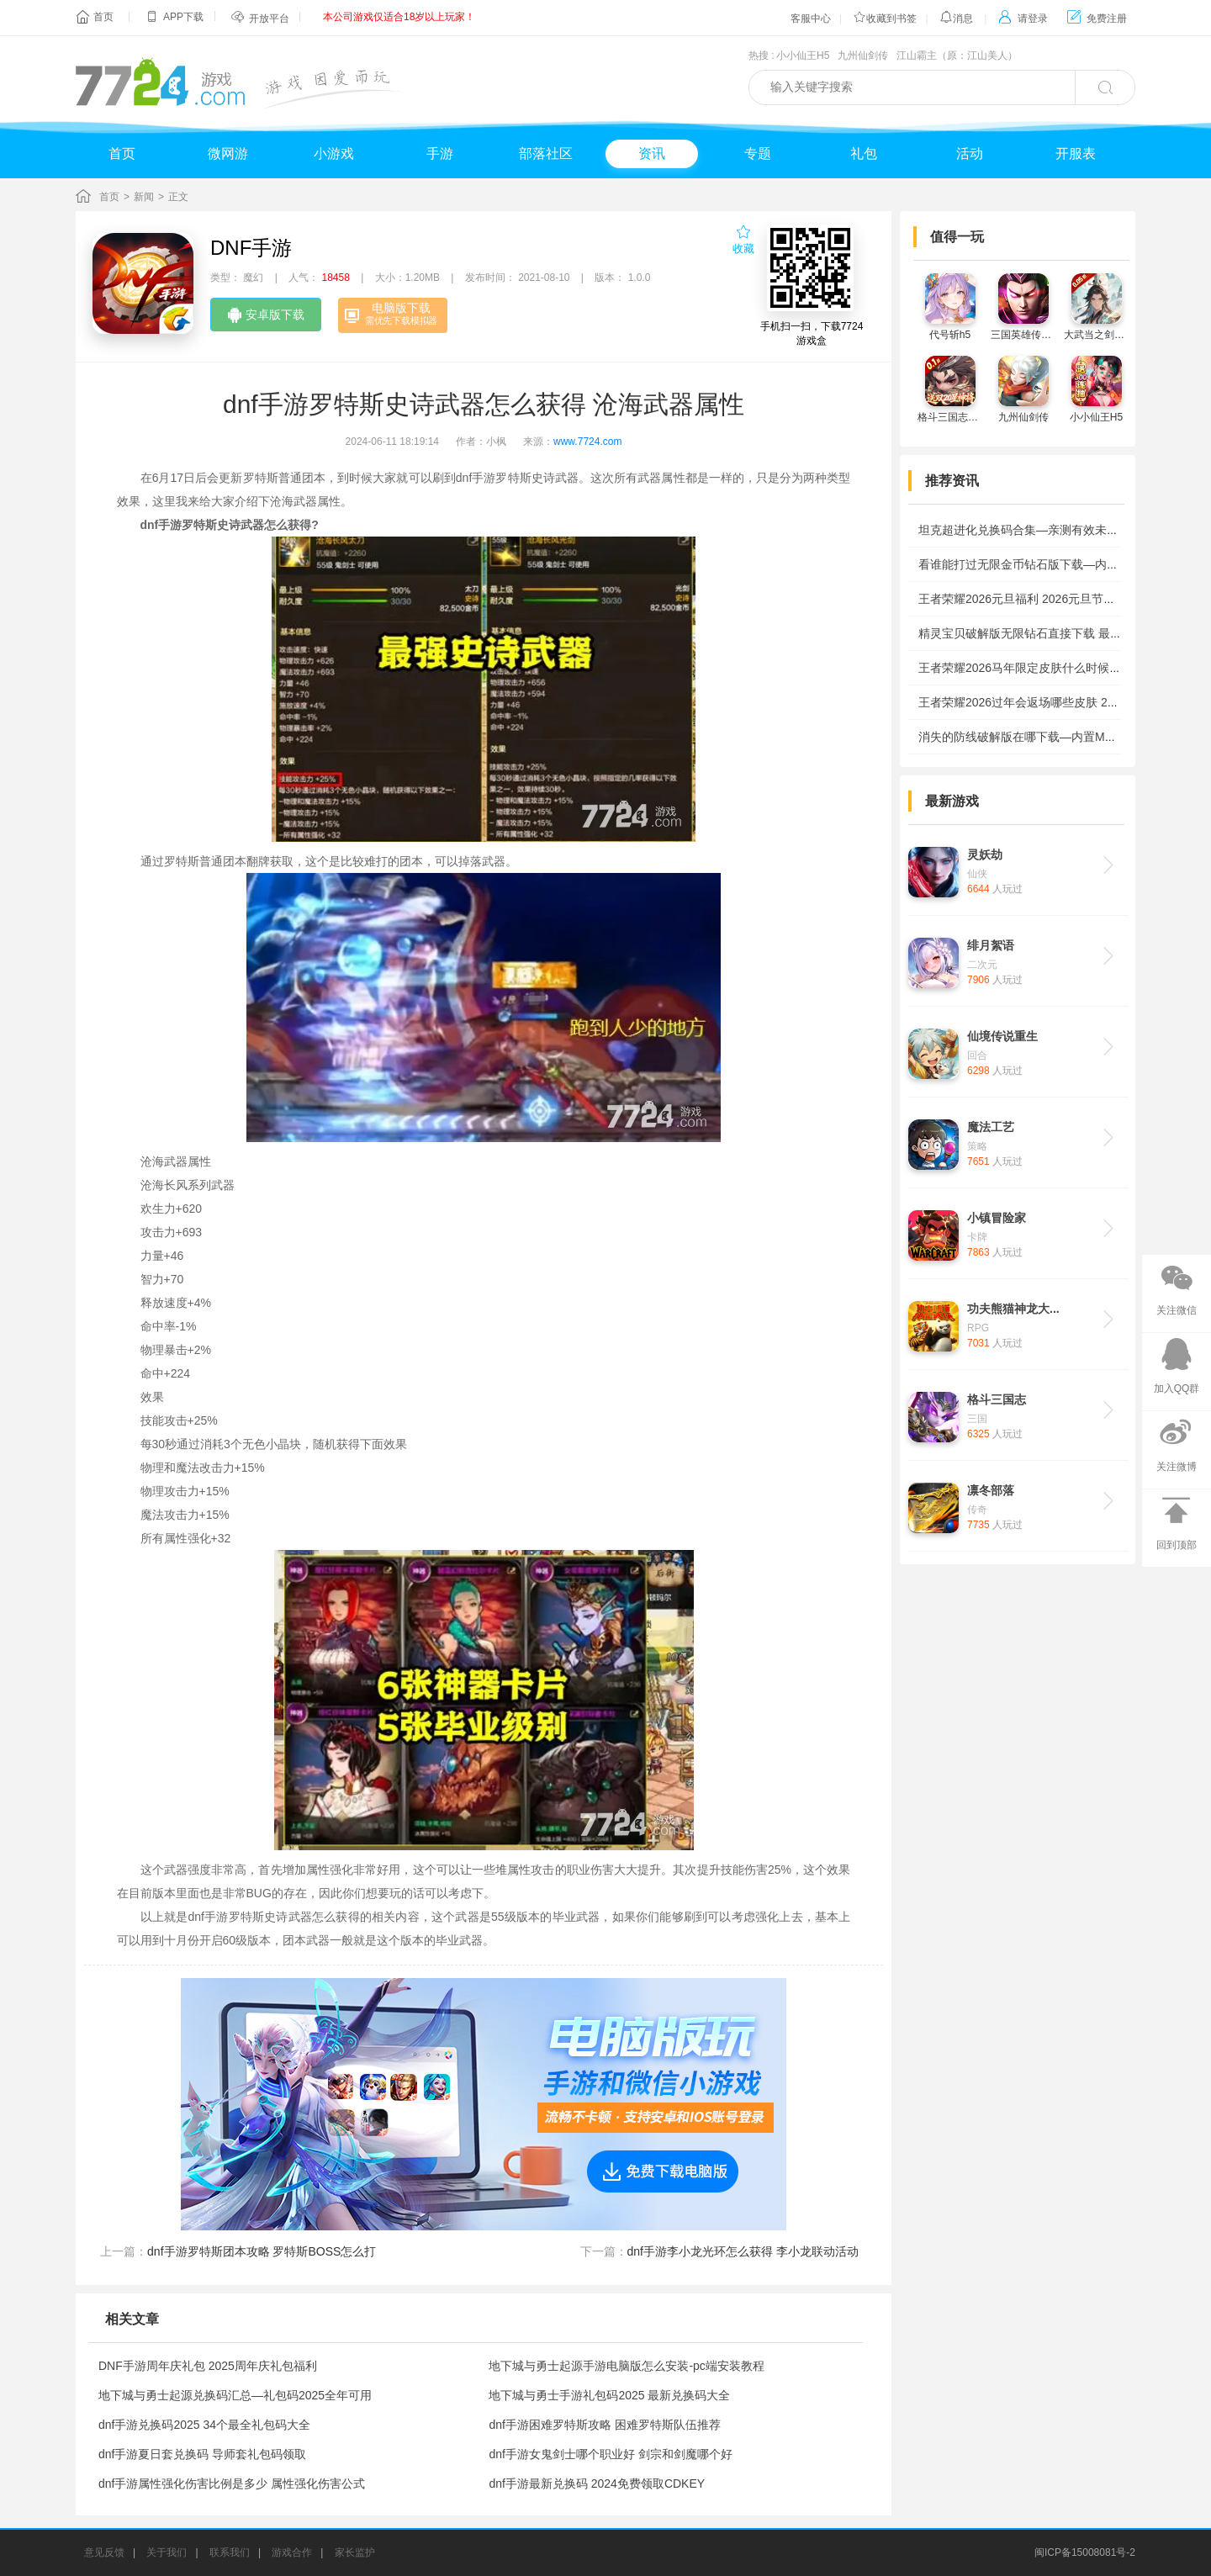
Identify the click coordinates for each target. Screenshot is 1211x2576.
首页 (103, 17)
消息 (956, 18)
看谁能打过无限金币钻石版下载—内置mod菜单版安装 (1059, 564)
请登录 (1023, 18)
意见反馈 (104, 2552)
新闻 (144, 197)
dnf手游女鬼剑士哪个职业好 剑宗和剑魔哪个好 (610, 2454)
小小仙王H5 (802, 55)
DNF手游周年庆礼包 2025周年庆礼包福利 (207, 2365)
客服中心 (811, 18)
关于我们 (166, 2552)
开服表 (1075, 153)
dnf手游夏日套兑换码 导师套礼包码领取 (202, 2454)
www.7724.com (587, 441)
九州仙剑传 (863, 55)
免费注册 (1097, 18)
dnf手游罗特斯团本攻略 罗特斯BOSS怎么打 (261, 2251)
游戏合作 (292, 2552)
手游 (439, 153)
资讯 (651, 153)
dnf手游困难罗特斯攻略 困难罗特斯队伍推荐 (604, 2424)
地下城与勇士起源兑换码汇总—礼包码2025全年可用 (235, 2395)
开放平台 (269, 18)
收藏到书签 (885, 18)
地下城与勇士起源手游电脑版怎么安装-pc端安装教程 (626, 2365)
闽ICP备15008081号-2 (1084, 2552)
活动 (969, 153)
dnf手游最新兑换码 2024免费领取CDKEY (597, 2483)
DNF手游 (251, 247)
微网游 (228, 153)
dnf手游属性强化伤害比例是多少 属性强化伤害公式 (231, 2483)
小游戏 (334, 153)
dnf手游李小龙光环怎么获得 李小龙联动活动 (743, 2251)
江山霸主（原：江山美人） (957, 55)
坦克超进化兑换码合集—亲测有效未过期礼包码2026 (1055, 530)
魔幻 (253, 277)
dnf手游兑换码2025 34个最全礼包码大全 (204, 2424)
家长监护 (355, 2552)
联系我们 (229, 2552)
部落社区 (546, 153)
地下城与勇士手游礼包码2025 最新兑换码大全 (609, 2395)
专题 (757, 153)
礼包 (863, 153)
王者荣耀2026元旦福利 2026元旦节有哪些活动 (1040, 599)
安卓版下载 (266, 315)
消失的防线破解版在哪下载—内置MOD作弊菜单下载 (1055, 736)
